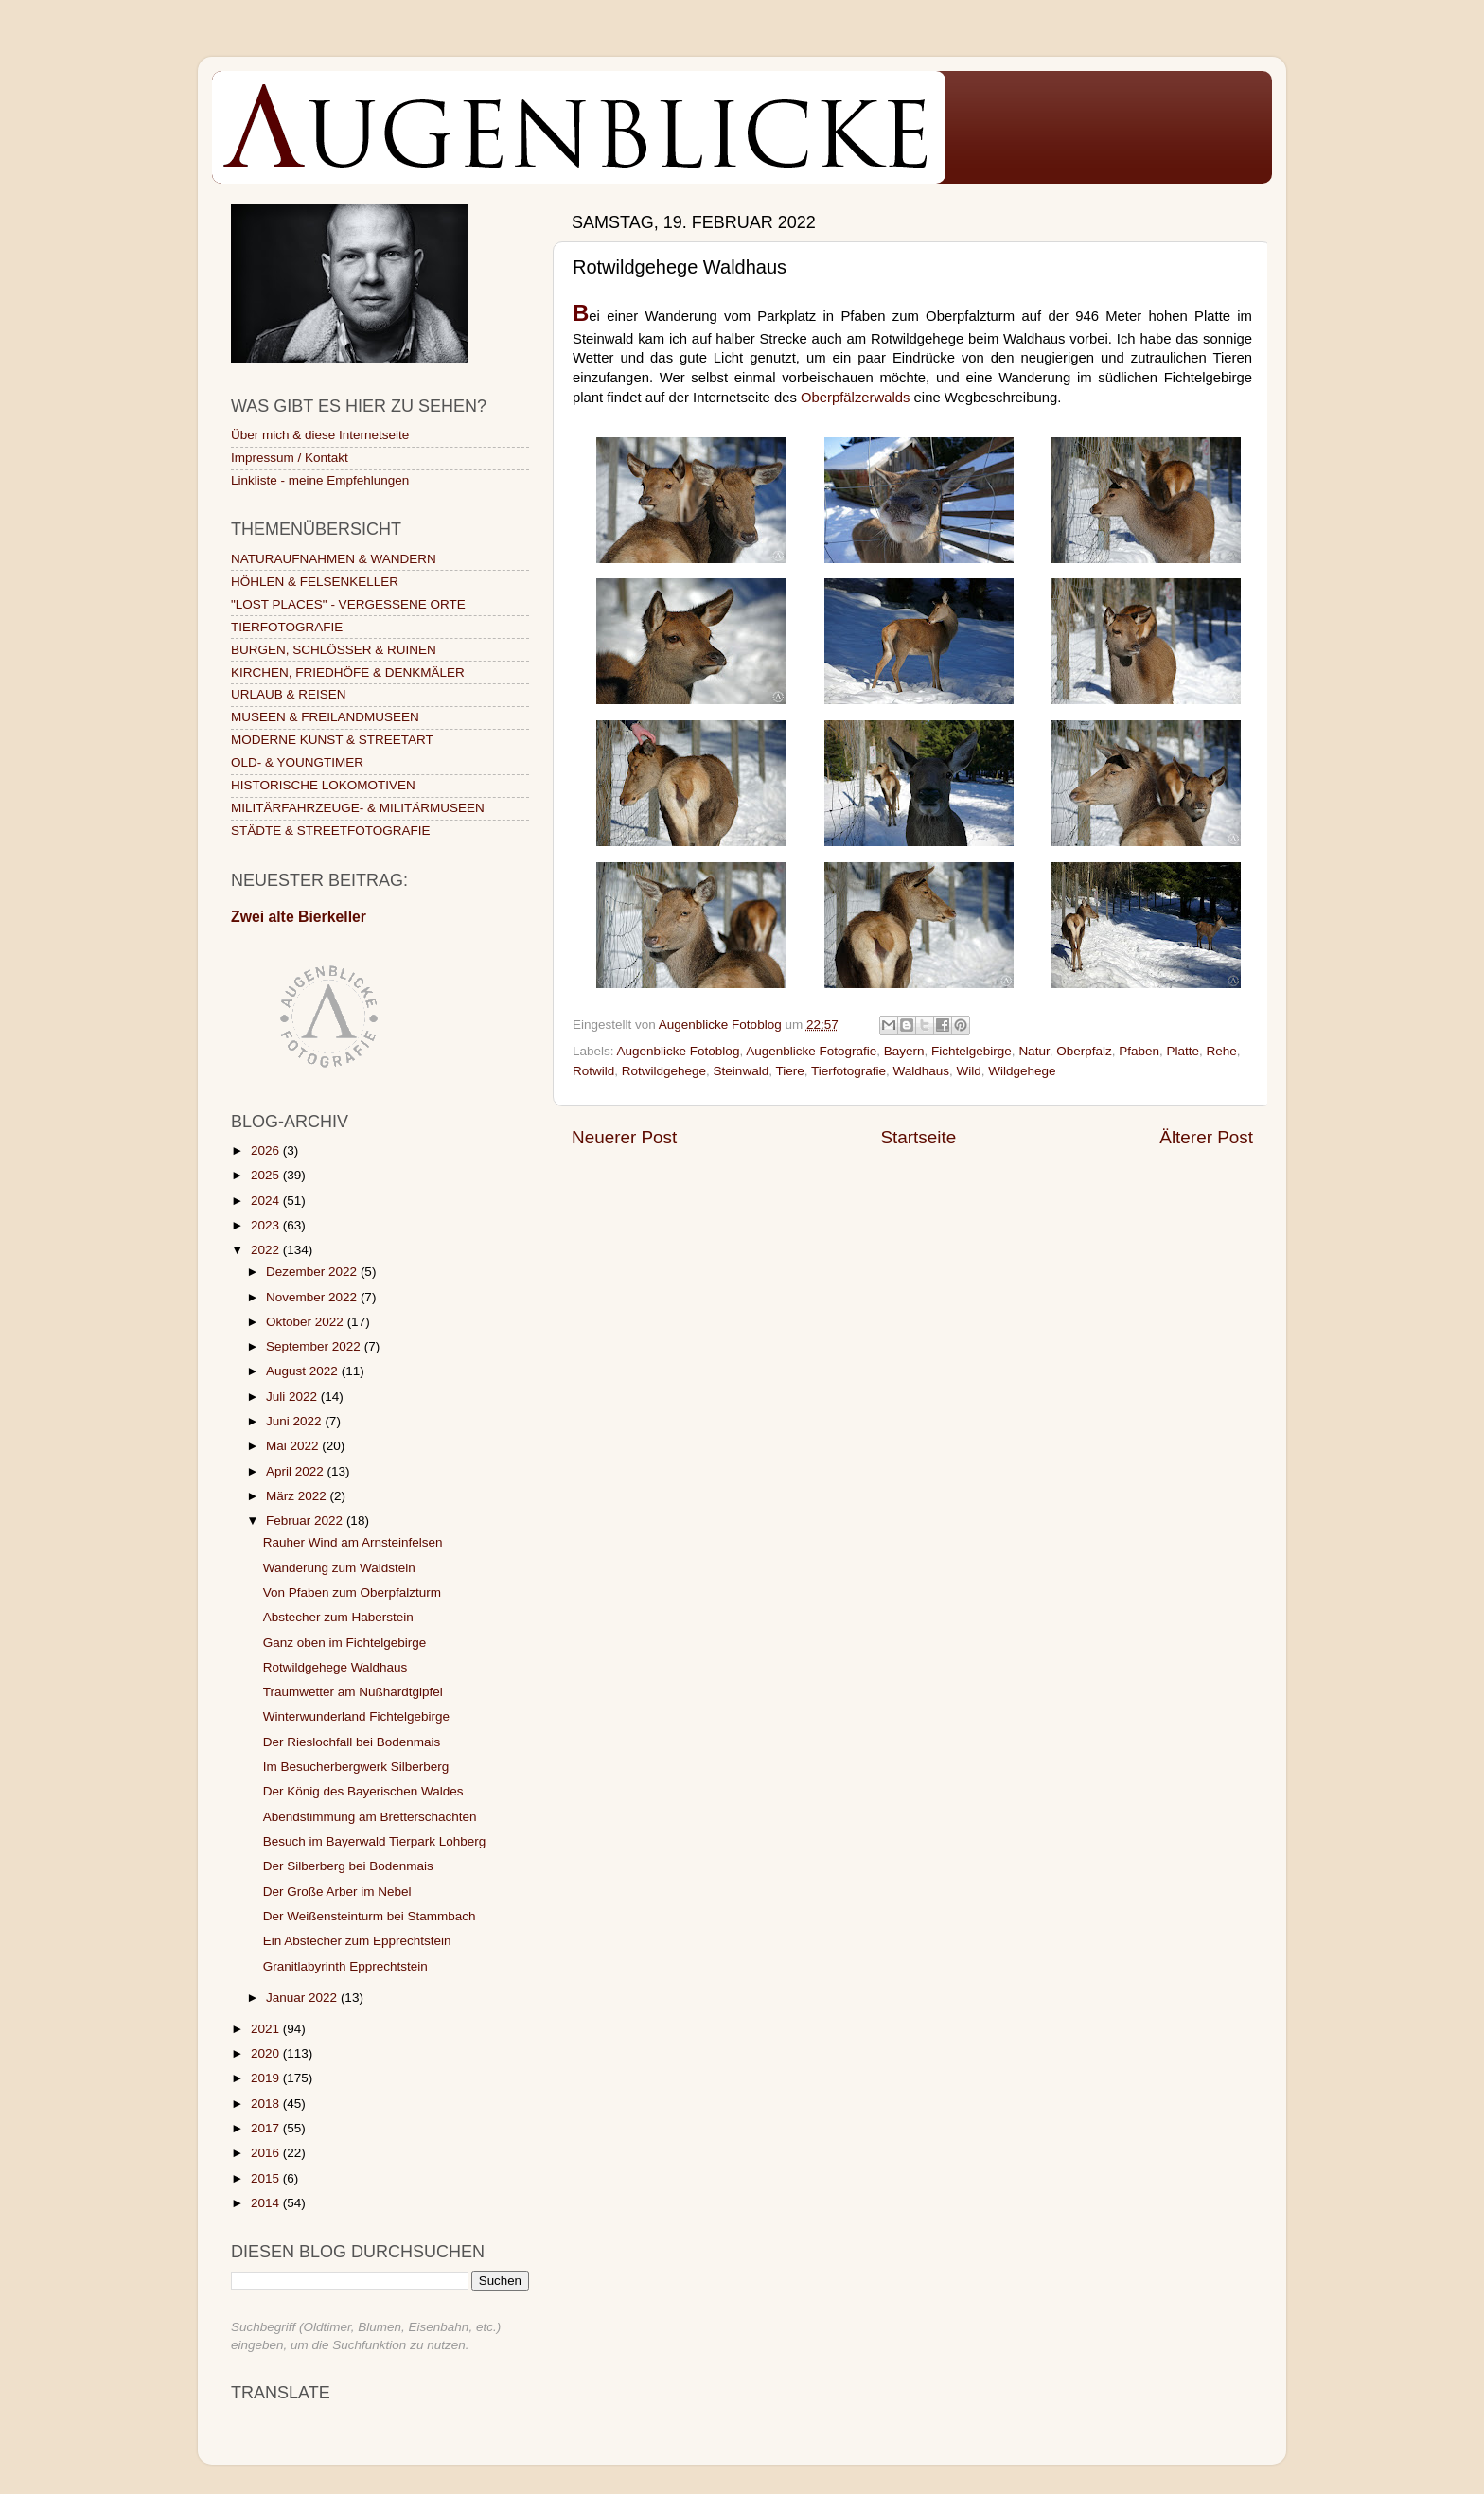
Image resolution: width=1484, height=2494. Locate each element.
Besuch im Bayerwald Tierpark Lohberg (374, 1841)
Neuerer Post (624, 1137)
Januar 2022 (303, 1997)
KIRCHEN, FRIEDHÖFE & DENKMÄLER (348, 672)
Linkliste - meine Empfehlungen (320, 480)
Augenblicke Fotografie (811, 1051)
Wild (969, 1071)
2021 (267, 2029)
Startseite (918, 1137)
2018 (267, 2103)
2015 (267, 2178)
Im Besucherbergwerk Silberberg (356, 1767)
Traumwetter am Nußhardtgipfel (353, 1692)
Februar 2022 (306, 1520)
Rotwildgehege (664, 1071)
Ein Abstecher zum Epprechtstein (357, 1941)
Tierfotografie (848, 1071)
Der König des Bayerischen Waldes (363, 1791)
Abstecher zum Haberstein (338, 1617)
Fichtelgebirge (971, 1051)
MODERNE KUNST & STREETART (332, 740)
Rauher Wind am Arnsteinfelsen (353, 1542)
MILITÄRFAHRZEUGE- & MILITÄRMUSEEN (358, 808)
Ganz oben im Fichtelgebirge (345, 1643)
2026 (267, 1150)
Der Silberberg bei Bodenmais (348, 1866)
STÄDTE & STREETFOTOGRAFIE (331, 830)
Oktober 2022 (306, 1322)
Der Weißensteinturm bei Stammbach (369, 1916)
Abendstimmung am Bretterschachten (370, 1817)
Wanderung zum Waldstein (339, 1568)
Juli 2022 (293, 1396)
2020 (267, 2053)
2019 (267, 2078)
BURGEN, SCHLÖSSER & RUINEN (333, 650)
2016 (267, 2153)
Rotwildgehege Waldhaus (335, 1667)
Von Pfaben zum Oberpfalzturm (352, 1592)
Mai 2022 (294, 1446)
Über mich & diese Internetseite (320, 435)
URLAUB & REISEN (288, 694)
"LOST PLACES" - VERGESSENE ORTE (348, 604)
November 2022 (313, 1297)
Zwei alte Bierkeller (298, 917)
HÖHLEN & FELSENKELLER (314, 582)
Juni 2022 (295, 1421)
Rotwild (593, 1071)
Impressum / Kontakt (289, 458)
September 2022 (315, 1346)
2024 (267, 1201)
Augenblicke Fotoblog (678, 1051)
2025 (267, 1175)
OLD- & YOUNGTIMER (297, 762)
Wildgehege (1021, 1071)
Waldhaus (921, 1071)
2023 (267, 1225)
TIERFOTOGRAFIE (287, 627)
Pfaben (1139, 1051)
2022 (267, 1250)
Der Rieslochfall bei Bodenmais (352, 1742)
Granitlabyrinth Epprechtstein (345, 1966)
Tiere (789, 1071)
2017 (267, 2128)
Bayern (904, 1051)
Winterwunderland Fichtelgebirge (356, 1716)
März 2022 (298, 1496)
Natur (1033, 1051)
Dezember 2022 (313, 1272)
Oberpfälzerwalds (855, 397)
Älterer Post (1206, 1137)
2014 (267, 2203)
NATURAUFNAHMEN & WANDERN (333, 559)
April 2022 (296, 1471)
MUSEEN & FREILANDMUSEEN (325, 717)
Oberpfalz (1084, 1051)
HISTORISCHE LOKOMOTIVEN (323, 785)
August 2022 (304, 1371)
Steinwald (741, 1071)
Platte (1183, 1051)
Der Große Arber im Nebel (337, 1891)
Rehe (1222, 1051)
